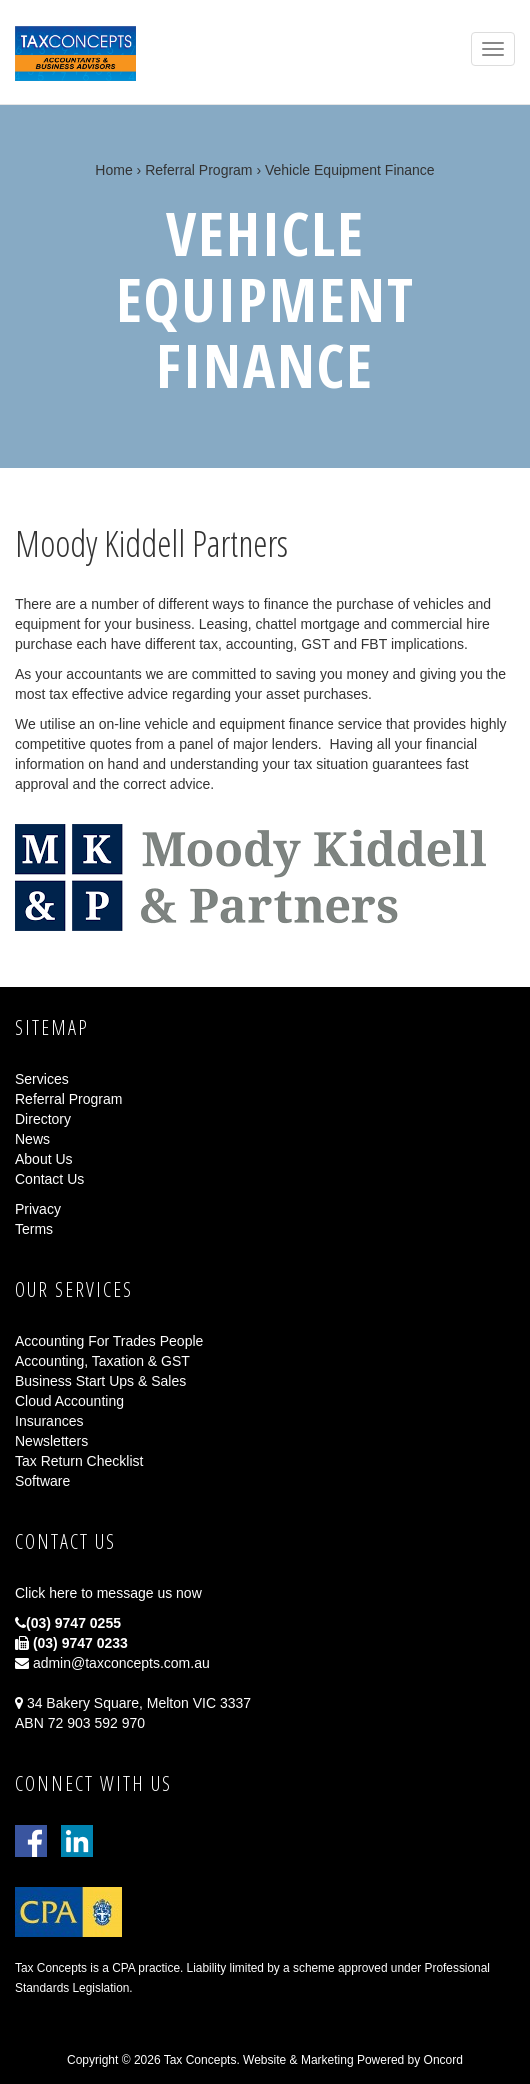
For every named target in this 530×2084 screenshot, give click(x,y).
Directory (43, 1119)
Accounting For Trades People (109, 1341)
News (32, 1139)
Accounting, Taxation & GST (102, 1361)
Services (42, 1079)
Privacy (38, 1209)
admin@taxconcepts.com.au (112, 1663)
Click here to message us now (108, 1593)
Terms (34, 1229)
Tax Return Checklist (79, 1461)
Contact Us (49, 1179)
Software (42, 1481)
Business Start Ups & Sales (100, 1381)
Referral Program (198, 170)
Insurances (49, 1421)
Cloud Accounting (69, 1401)
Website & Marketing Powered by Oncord (353, 2060)
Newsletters (51, 1441)
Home (113, 170)
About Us (44, 1159)
